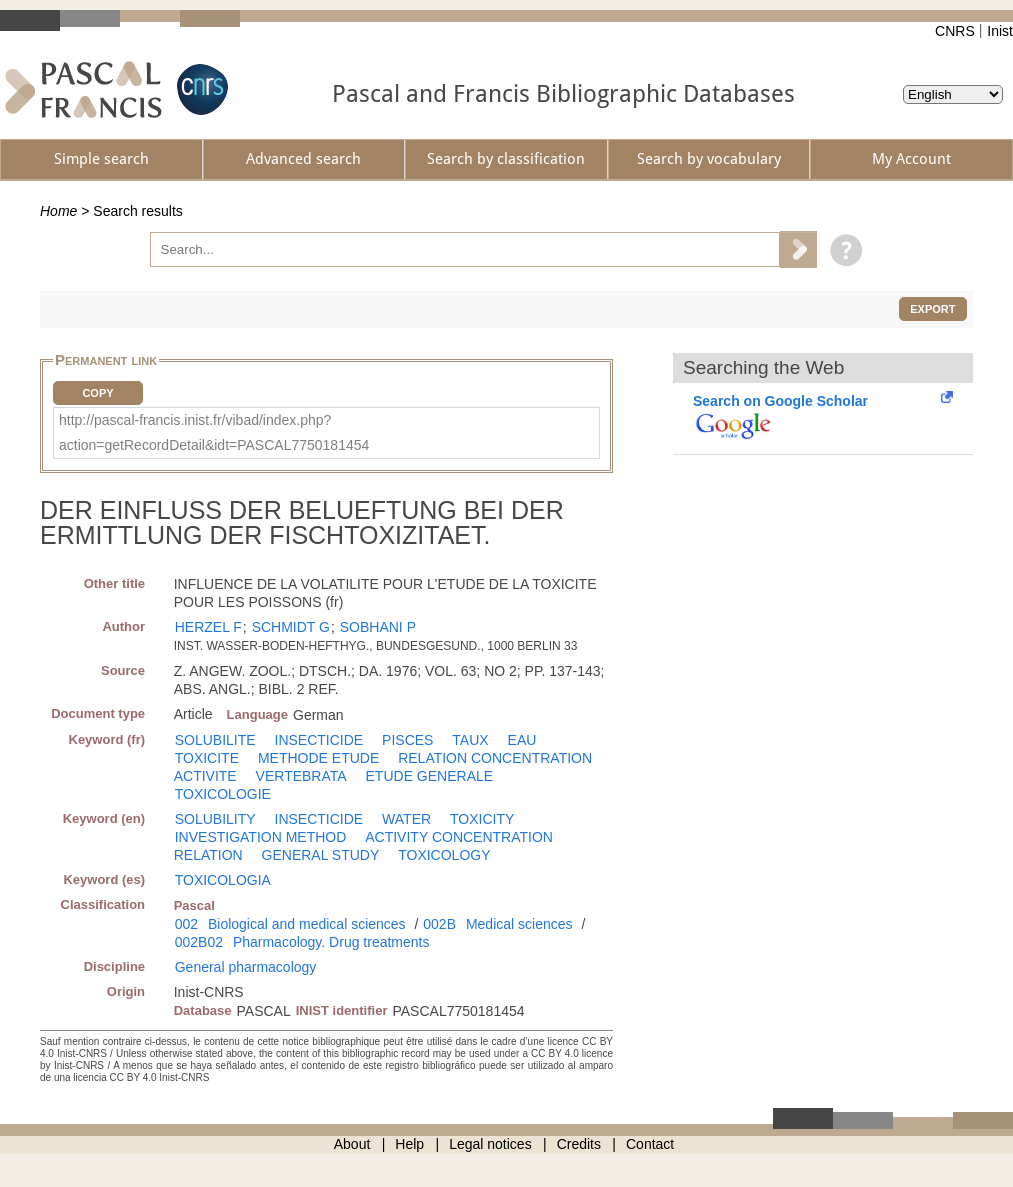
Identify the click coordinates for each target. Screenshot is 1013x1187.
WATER (406, 819)
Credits (579, 1144)
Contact (650, 1144)
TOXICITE (207, 758)
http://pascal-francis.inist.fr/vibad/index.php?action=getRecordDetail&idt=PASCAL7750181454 (214, 432)
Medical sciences (519, 924)
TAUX (470, 740)
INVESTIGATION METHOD (261, 837)
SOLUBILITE (215, 740)
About (352, 1144)
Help (409, 1144)
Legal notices (490, 1144)
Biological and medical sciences (307, 924)
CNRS (955, 31)
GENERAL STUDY (321, 855)
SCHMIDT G (291, 627)
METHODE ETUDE (318, 758)
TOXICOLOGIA (223, 880)
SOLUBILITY (215, 819)
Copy (97, 393)
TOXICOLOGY (444, 855)
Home (58, 211)
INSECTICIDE (319, 740)
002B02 (199, 942)
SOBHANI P (378, 627)
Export (932, 309)
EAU (522, 740)
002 (186, 924)
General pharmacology (246, 967)
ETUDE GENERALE (430, 776)
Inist (1000, 31)
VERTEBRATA (301, 776)
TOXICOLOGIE (223, 794)
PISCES (407, 740)
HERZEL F (208, 627)
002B (439, 924)
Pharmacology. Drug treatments (331, 942)
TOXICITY (482, 819)
